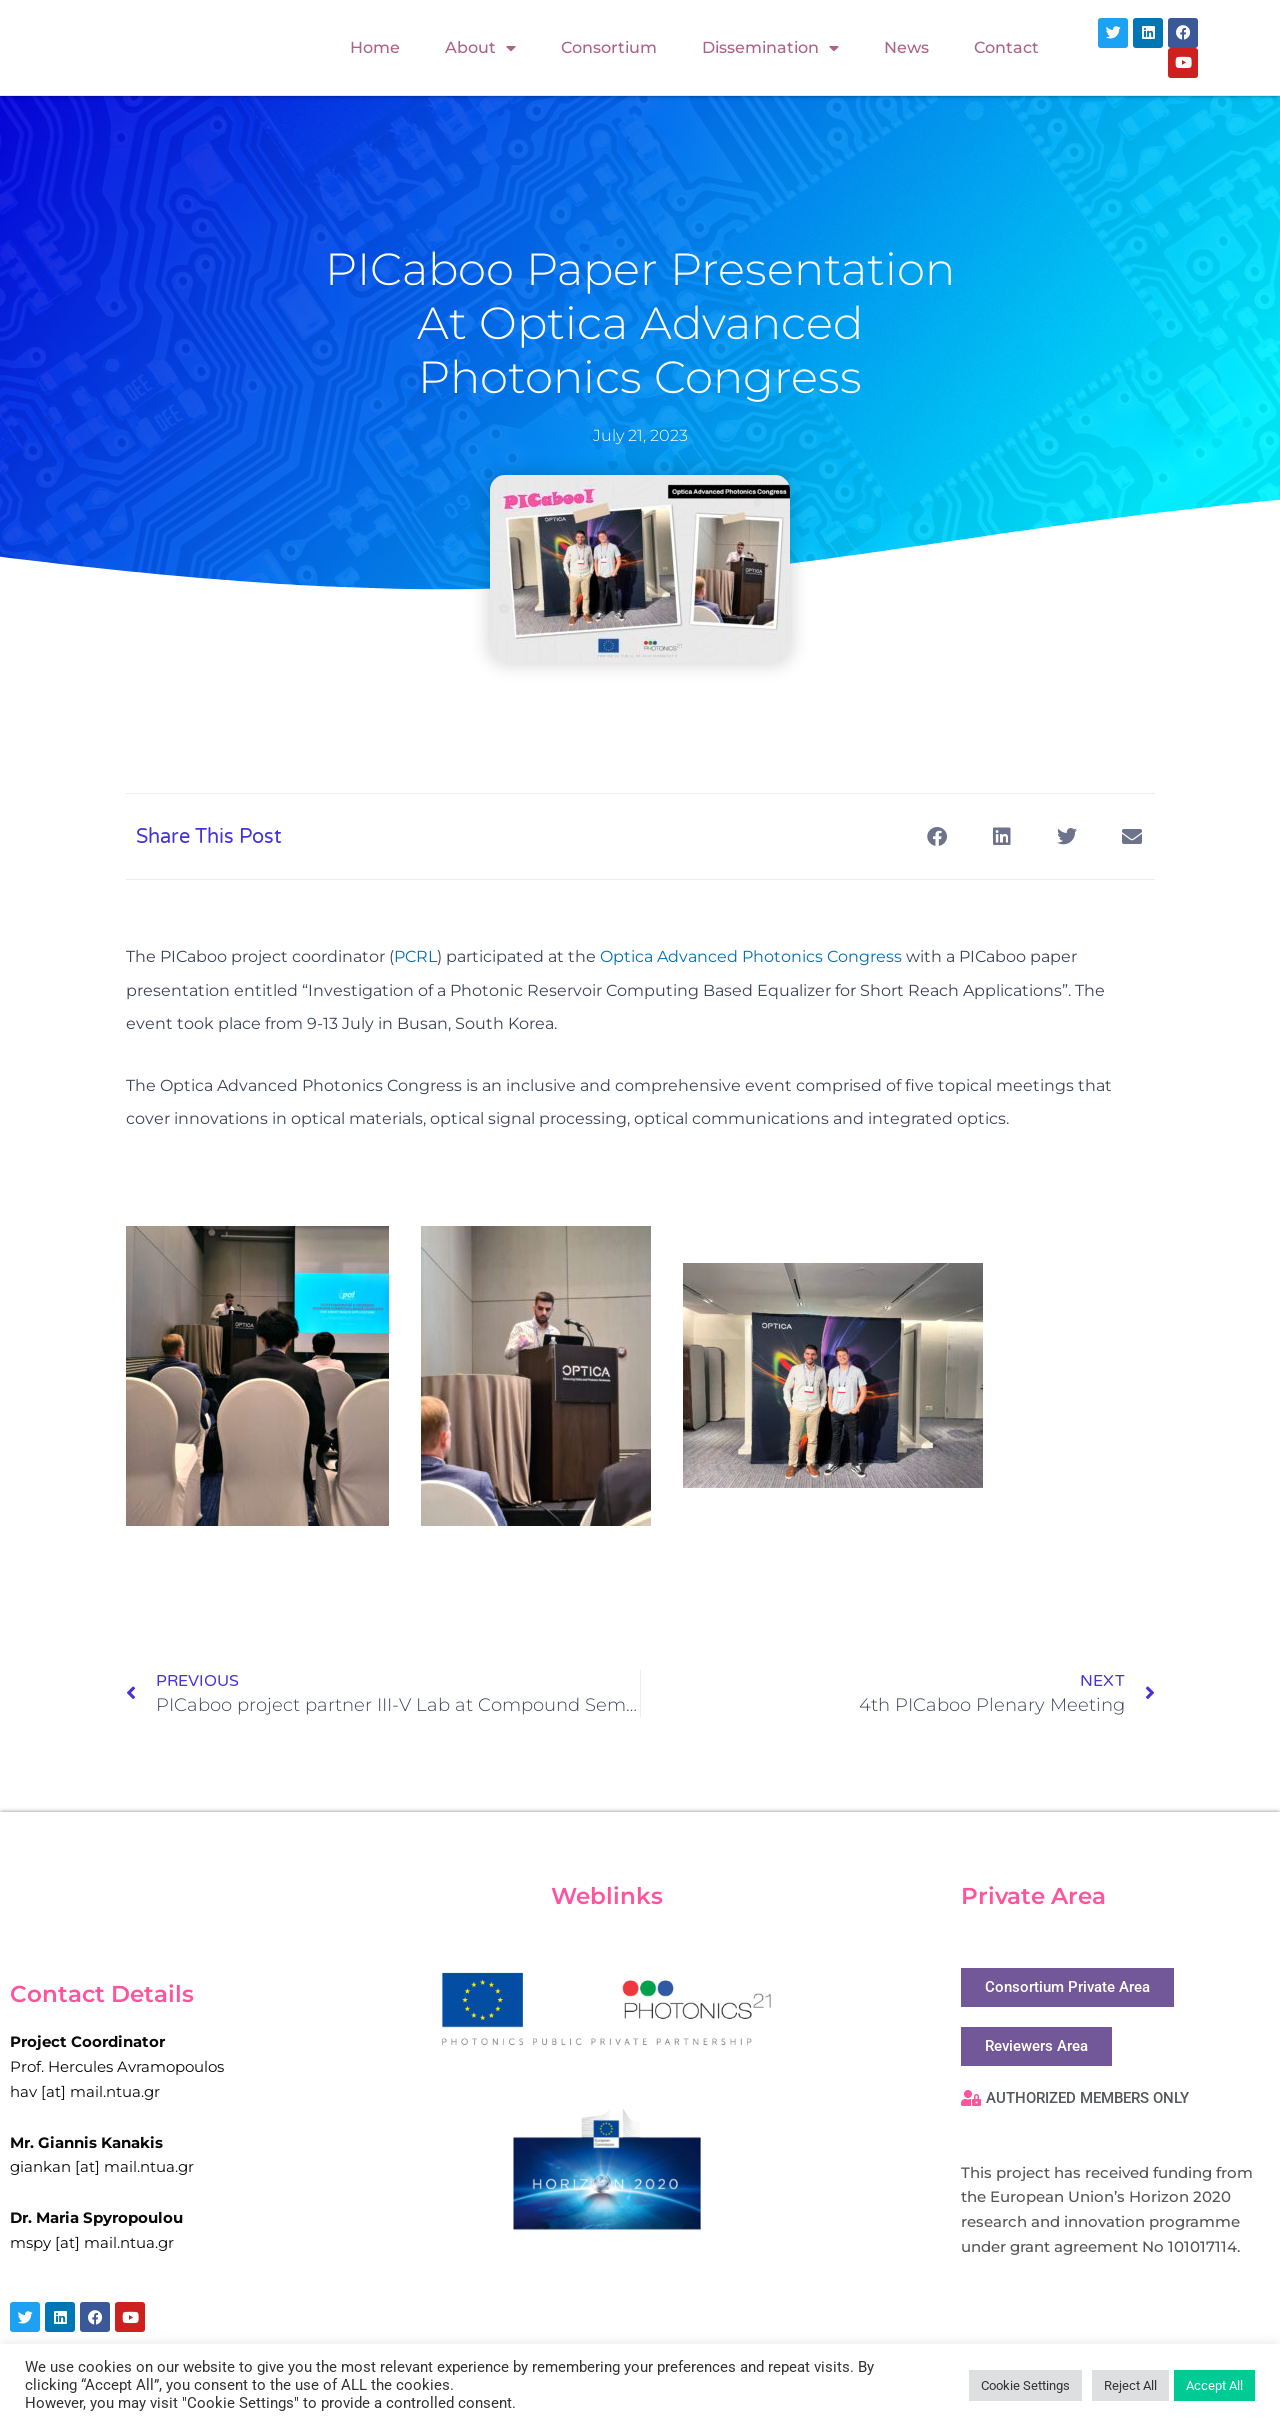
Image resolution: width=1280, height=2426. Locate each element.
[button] (937, 836)
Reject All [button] (1130, 2385)
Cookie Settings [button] (1025, 2385)
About (480, 48)
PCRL (415, 956)
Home (375, 47)
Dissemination (770, 48)
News (906, 47)
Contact (1006, 47)
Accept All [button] (1214, 2385)
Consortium (609, 47)
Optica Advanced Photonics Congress (751, 956)
